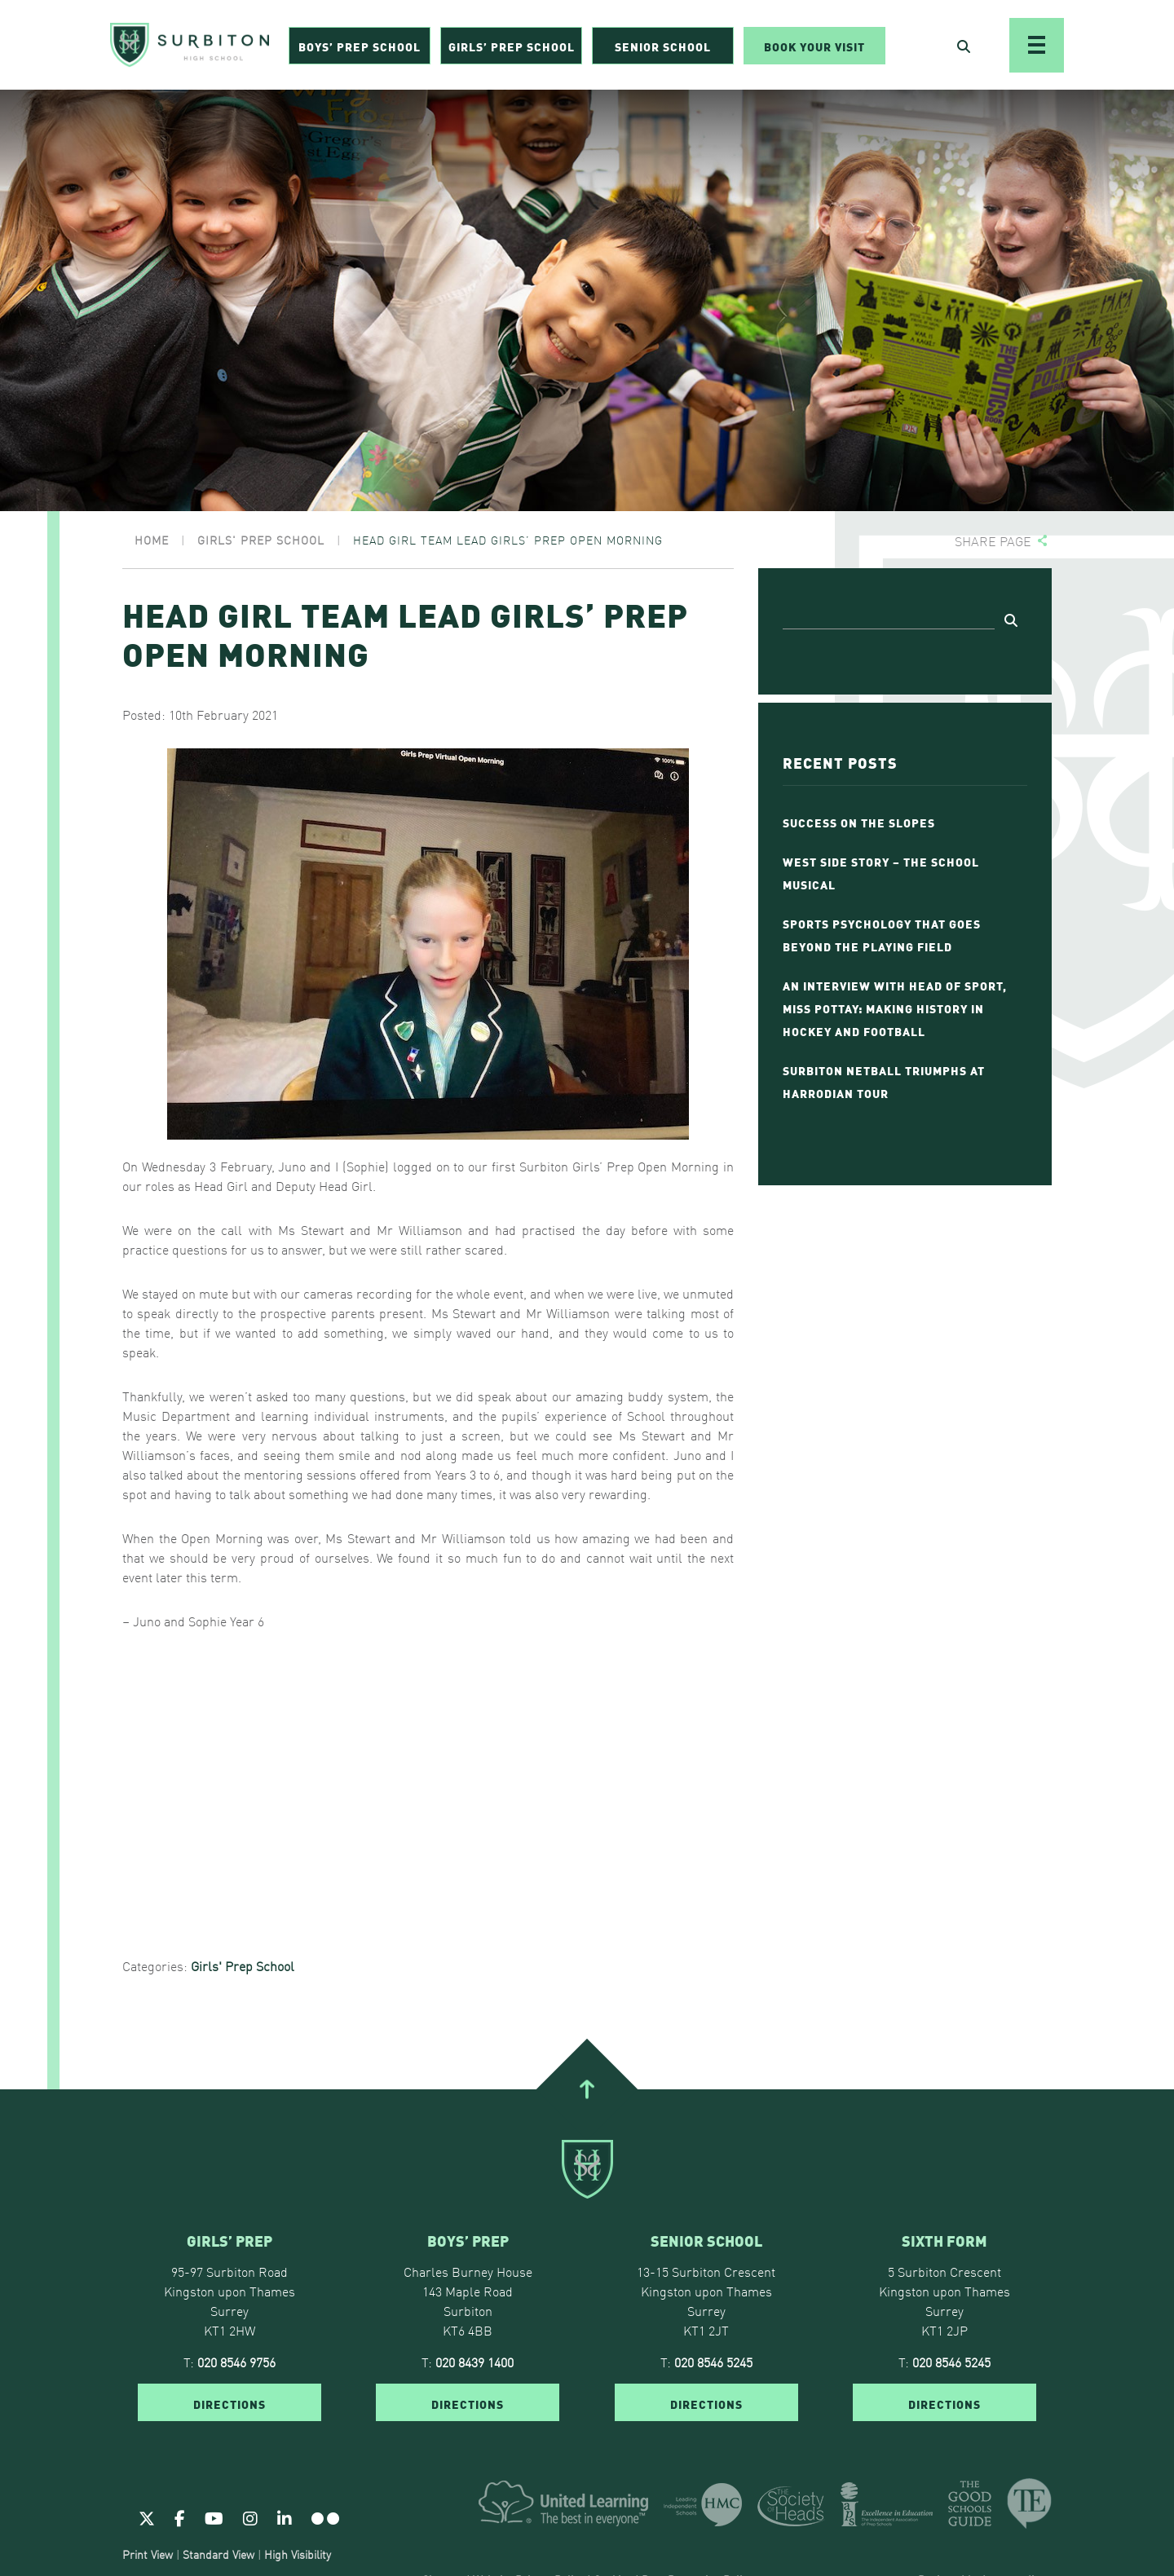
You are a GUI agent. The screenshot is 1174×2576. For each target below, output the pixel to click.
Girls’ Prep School (511, 45)
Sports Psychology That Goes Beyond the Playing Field (882, 934)
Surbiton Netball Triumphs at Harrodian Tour (884, 1081)
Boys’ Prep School (359, 45)
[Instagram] (250, 2517)
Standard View (218, 2554)
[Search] (889, 617)
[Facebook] (179, 2517)
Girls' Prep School (242, 1965)
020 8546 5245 (713, 2361)
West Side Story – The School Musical (881, 872)
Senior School (663, 45)
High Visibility (297, 2554)
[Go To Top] (587, 2089)
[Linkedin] (284, 2517)
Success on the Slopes (859, 822)
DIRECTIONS (229, 2403)
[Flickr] (325, 2517)
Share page (993, 541)
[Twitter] (147, 2517)
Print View (147, 2554)
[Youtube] (214, 2517)
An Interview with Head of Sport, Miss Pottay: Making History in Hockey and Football (895, 1008)
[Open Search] (963, 45)
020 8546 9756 (236, 2361)
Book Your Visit (814, 45)
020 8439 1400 (474, 2361)
